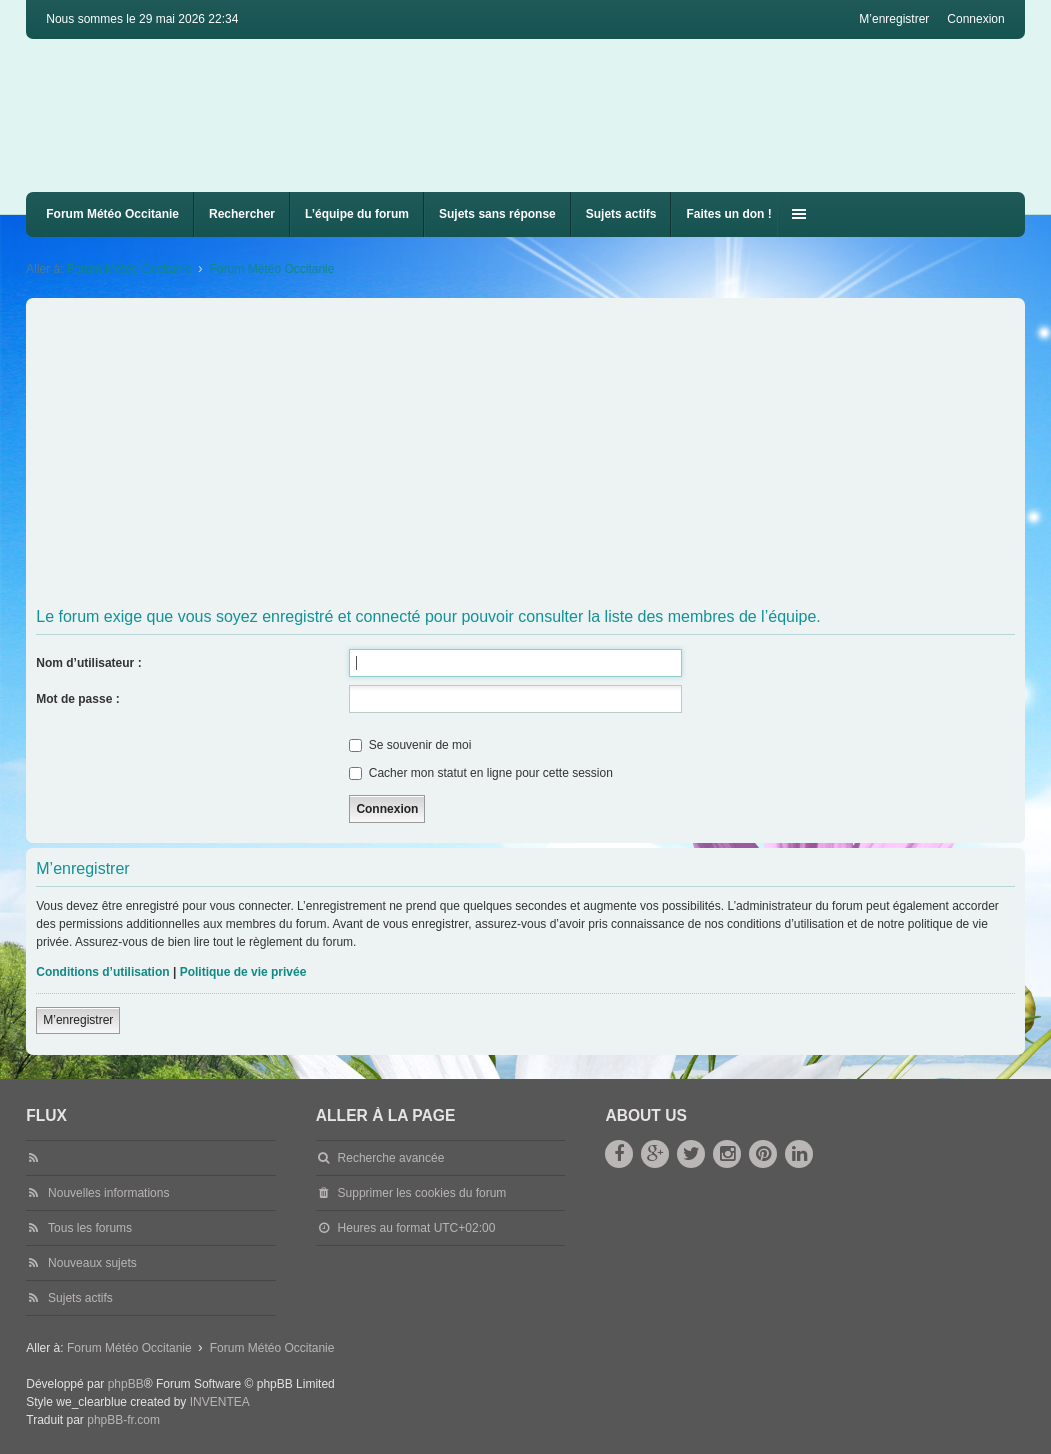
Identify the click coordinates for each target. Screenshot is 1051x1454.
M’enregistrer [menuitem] (894, 19)
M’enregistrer (78, 1020)
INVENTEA (220, 1402)
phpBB (126, 1384)
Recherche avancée (391, 1158)
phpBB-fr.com (123, 1420)
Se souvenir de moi (410, 745)
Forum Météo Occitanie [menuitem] (112, 214)
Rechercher (242, 214)
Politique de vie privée (243, 972)
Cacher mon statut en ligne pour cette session (480, 773)
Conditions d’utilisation (102, 972)
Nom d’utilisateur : (88, 663)
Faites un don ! (728, 214)
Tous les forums (90, 1228)
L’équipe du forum (357, 214)
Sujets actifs (621, 214)
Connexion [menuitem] (975, 19)
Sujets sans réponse (497, 214)
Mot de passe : (77, 699)
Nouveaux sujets (92, 1263)
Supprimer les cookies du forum (422, 1193)
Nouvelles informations (108, 1193)
